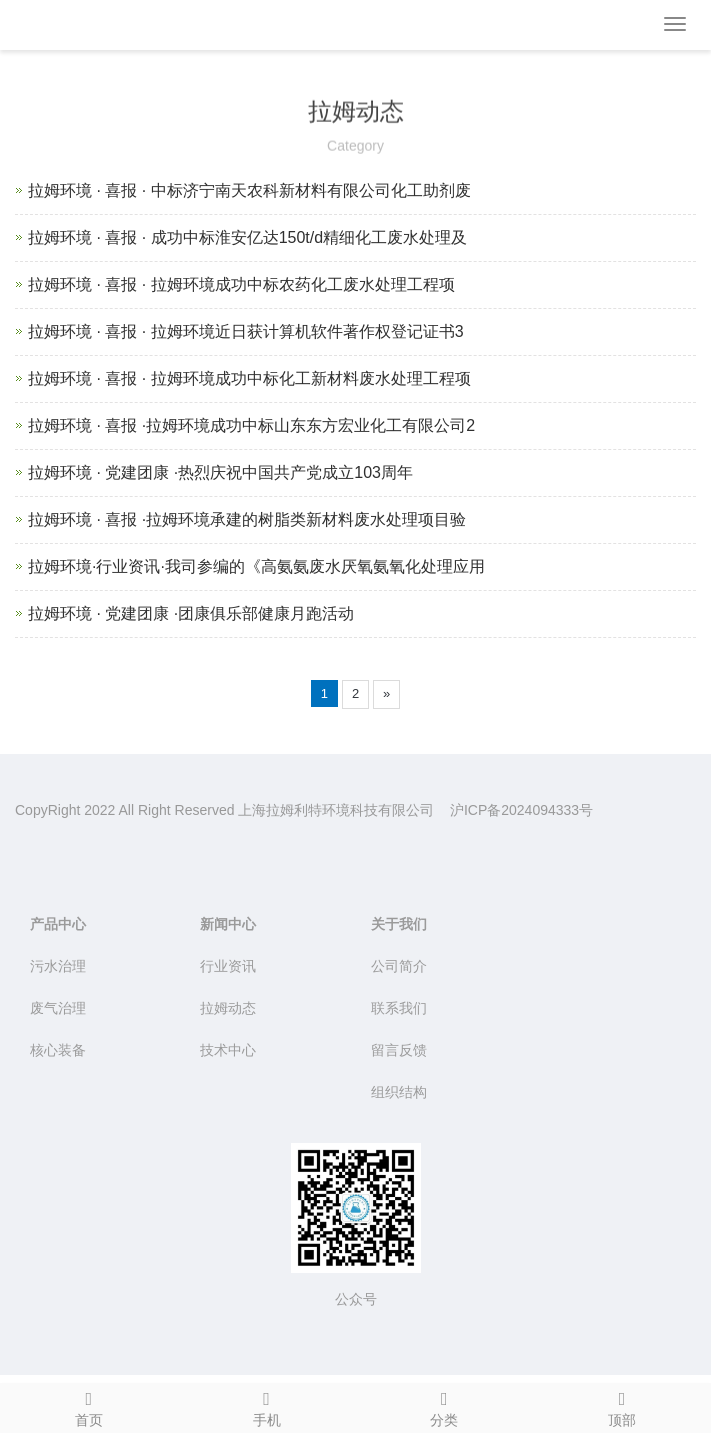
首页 (89, 1406)
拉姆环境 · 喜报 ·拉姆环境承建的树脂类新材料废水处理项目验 (247, 519)
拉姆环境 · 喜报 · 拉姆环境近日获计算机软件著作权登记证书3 (246, 331)
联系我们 (399, 1008)
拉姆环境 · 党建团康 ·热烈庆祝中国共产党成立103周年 (220, 472)
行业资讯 (228, 966)
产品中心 (58, 924)
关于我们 (399, 924)
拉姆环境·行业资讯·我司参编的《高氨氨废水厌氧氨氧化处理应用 (256, 566)
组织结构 (399, 1092)
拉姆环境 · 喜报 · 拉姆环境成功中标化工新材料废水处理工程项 (249, 378)
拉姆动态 (228, 1008)
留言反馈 (399, 1050)
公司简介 (399, 966)
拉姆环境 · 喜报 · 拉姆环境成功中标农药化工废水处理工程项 (241, 284)
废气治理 (58, 1008)
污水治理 (58, 966)
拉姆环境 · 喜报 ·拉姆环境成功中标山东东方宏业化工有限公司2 (251, 425)
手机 (267, 1406)
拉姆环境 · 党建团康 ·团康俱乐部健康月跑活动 (191, 613)
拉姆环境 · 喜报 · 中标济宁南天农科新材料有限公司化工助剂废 (249, 190)
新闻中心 (228, 924)
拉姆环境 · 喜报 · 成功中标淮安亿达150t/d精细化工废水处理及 (247, 237)
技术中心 (228, 1050)
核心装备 (58, 1050)
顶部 (622, 1406)
